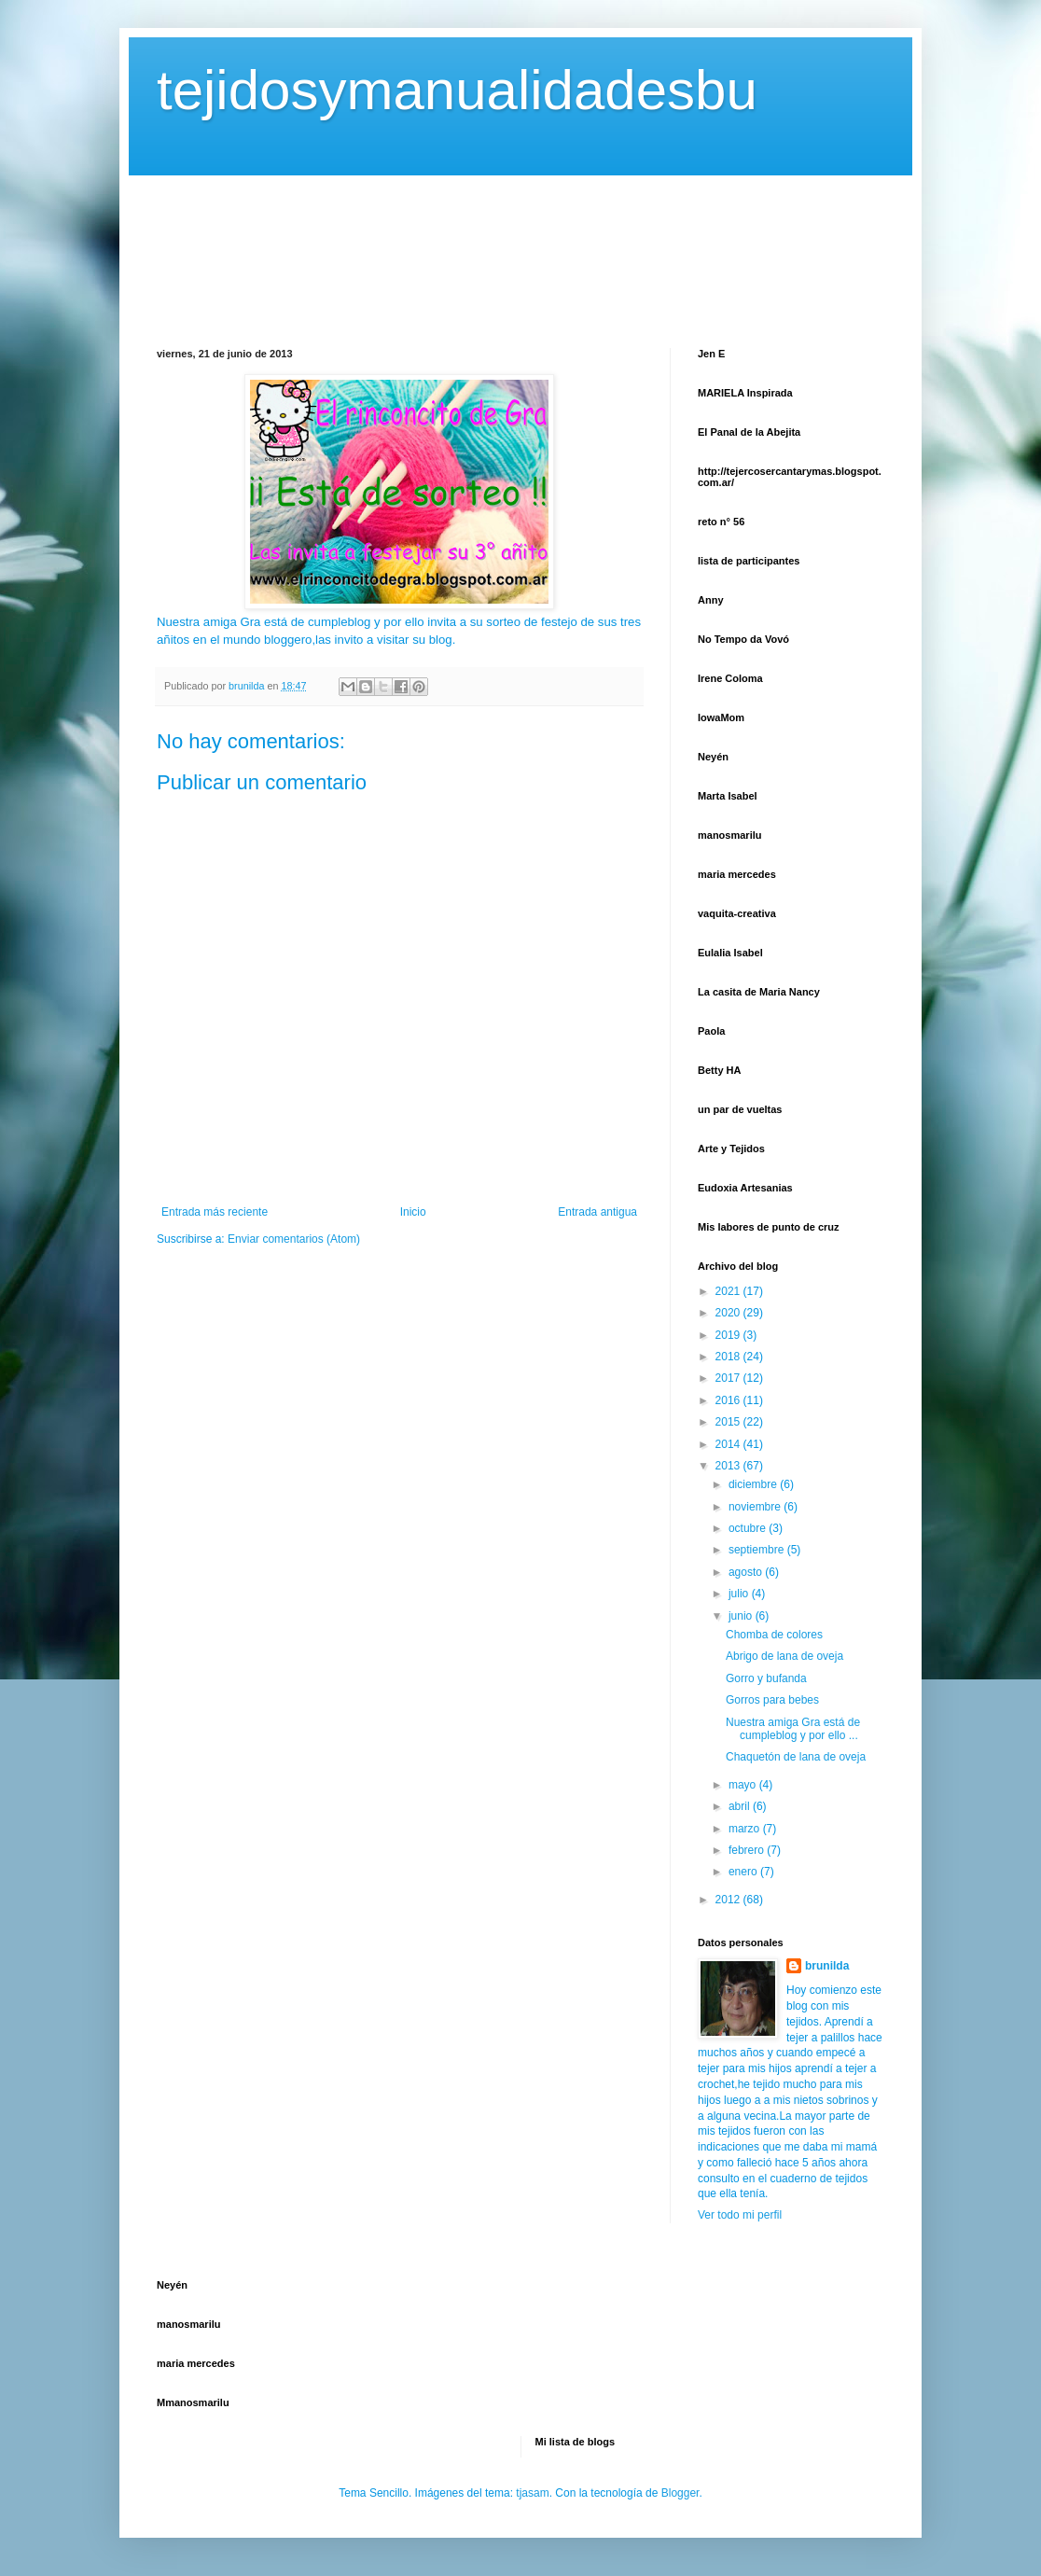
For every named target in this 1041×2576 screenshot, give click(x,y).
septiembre (758, 1549)
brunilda (827, 1965)
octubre (749, 1528)
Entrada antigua (597, 1211)
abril (741, 1806)
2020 (729, 1312)
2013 (729, 1465)
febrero (748, 1850)
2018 (729, 1356)
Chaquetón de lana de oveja (796, 1756)
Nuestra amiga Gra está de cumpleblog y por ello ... (793, 1729)
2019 (729, 1335)
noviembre (756, 1506)
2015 (729, 1421)
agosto (747, 1572)
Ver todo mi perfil (740, 2214)
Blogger (680, 2492)
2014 (729, 1444)
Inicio (413, 1211)
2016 (729, 1400)
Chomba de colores (774, 1634)
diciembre (754, 1484)
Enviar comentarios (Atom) (294, 1239)
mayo (744, 1784)
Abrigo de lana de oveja (784, 1656)
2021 (729, 1291)
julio (740, 1593)
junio (742, 1615)
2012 (729, 1899)
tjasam (532, 2492)
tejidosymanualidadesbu (457, 90)
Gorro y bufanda (766, 1678)
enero (744, 1871)
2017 (729, 1378)
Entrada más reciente (214, 1211)
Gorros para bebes (772, 1699)
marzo (746, 1828)
